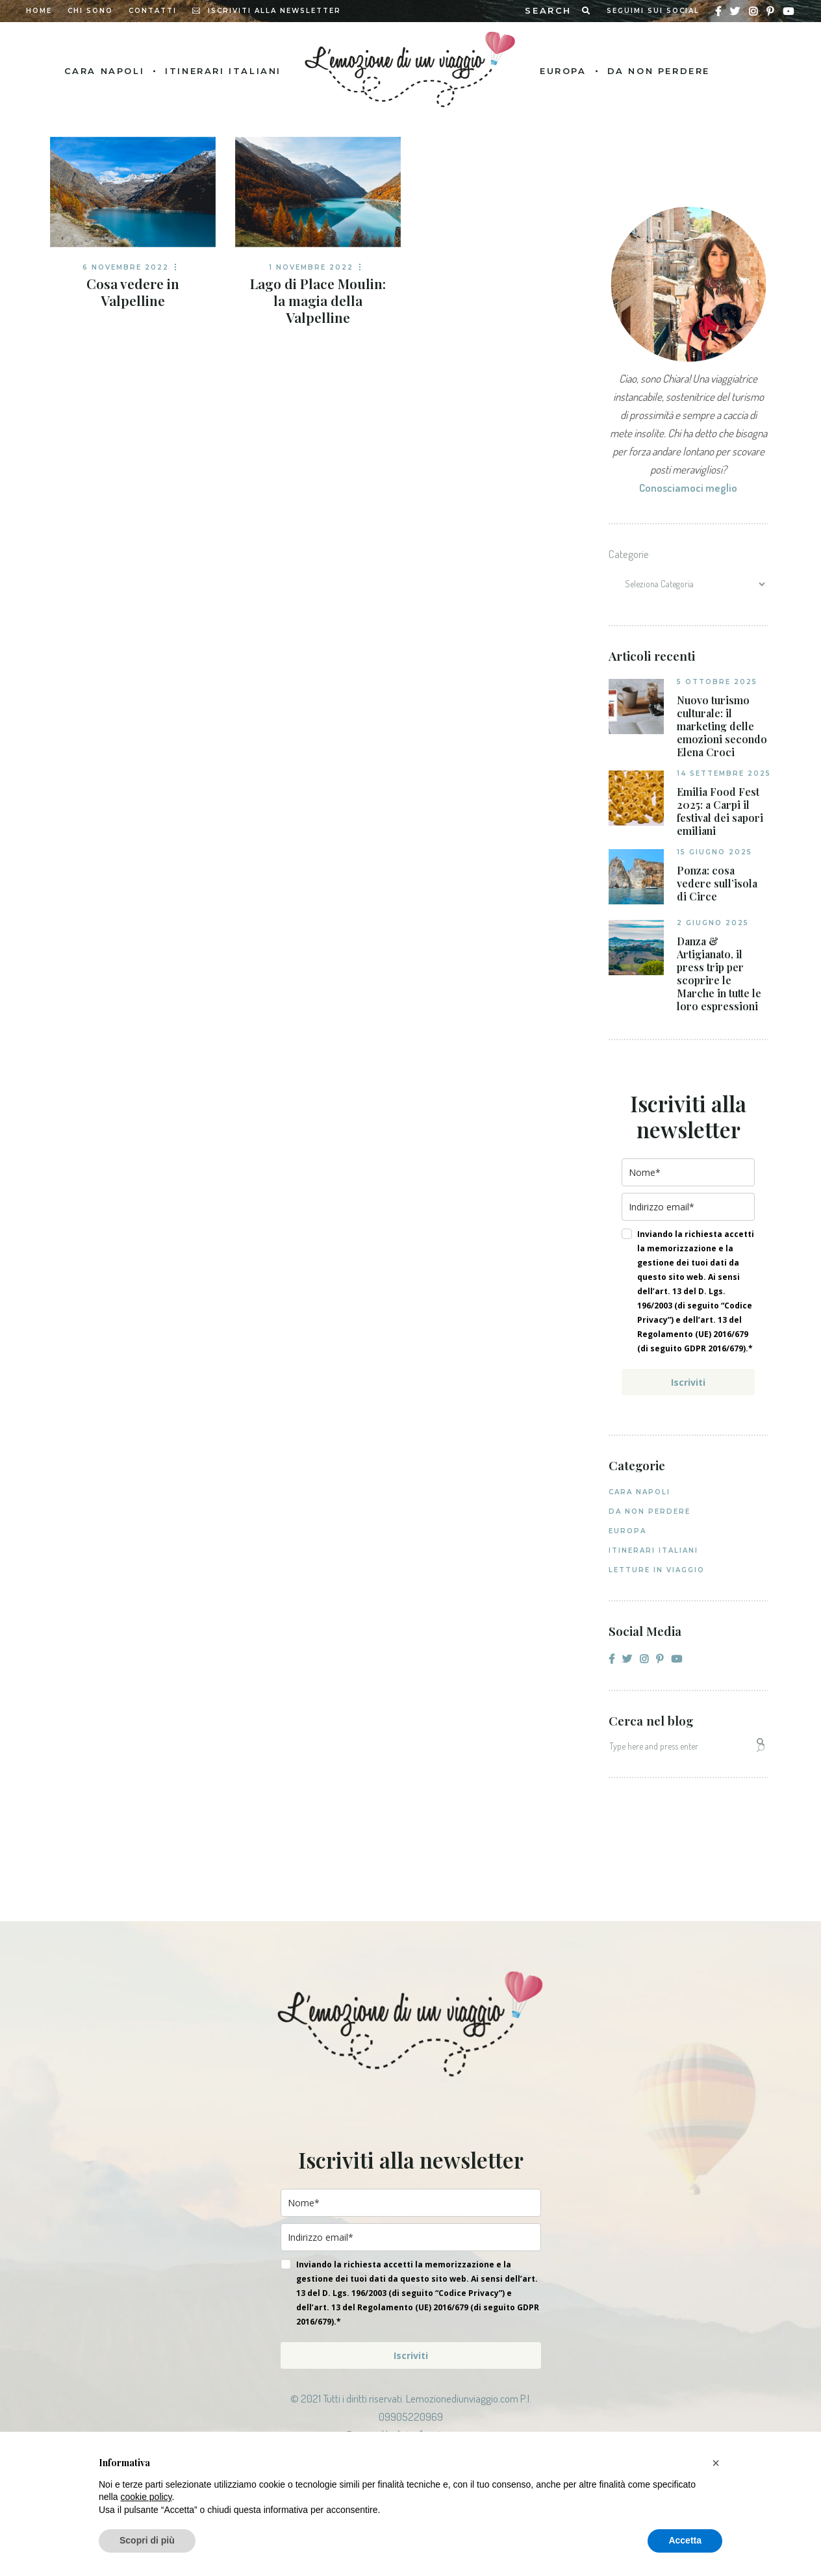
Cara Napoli (639, 1492)
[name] (688, 1172)
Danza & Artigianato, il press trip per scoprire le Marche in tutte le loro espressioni (719, 974)
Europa (627, 1531)
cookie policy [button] (145, 2497)
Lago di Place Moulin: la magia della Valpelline (318, 300)
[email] (688, 1207)
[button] (715, 2463)
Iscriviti (688, 1382)
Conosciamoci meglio (688, 487)
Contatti (153, 10)
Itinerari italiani (653, 1550)
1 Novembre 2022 (311, 267)
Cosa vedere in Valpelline (132, 292)
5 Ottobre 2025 (717, 682)
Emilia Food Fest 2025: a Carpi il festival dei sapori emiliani (720, 811)
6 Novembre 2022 (125, 267)
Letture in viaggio (657, 1570)
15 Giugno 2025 (714, 852)
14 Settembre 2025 (724, 773)
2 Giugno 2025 (713, 923)
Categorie (629, 554)
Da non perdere (649, 1511)
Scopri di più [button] (147, 2540)
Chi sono (90, 10)
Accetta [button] (684, 2540)
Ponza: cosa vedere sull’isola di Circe (717, 883)
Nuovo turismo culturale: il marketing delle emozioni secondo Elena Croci (722, 726)
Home (39, 10)
